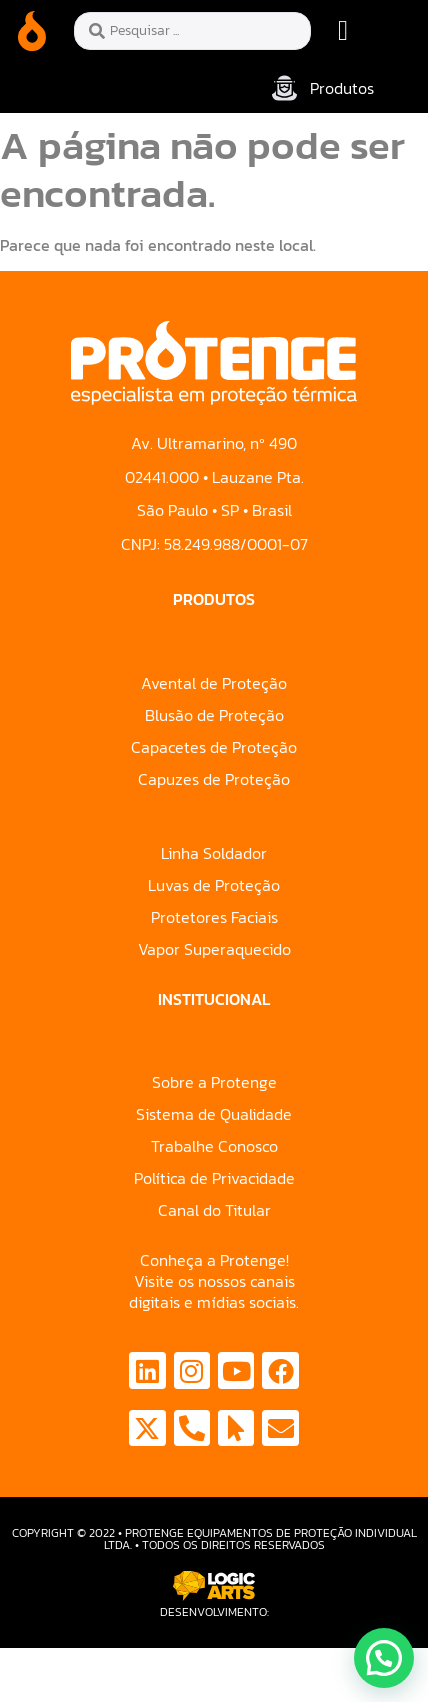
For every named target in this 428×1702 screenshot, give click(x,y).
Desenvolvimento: (214, 1612)
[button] (343, 31)
